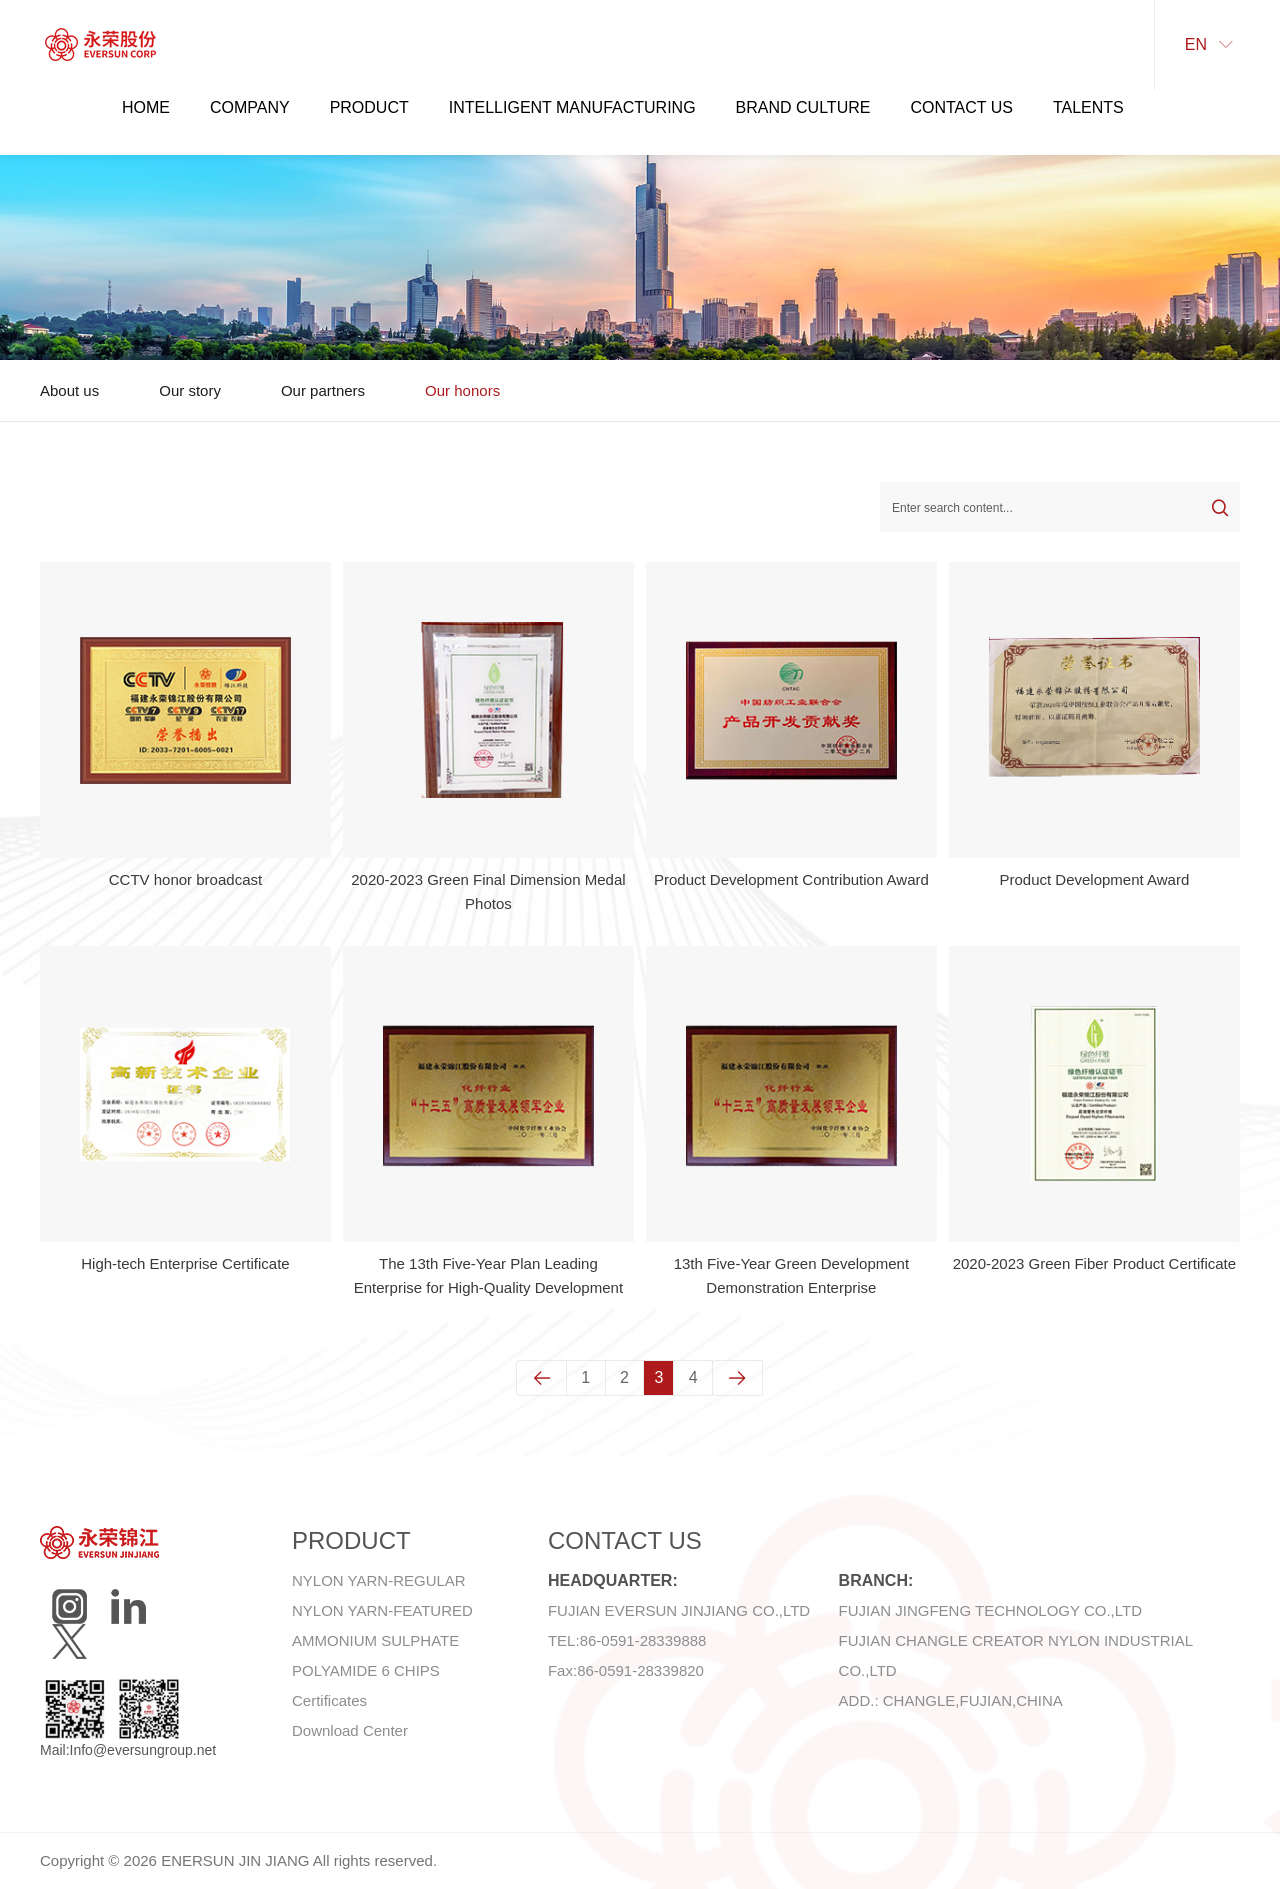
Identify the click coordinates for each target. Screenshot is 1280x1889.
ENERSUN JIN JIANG (235, 1860)
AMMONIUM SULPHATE (375, 1640)
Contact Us (961, 107)
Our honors (462, 390)
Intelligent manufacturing (572, 107)
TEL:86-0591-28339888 (627, 1640)
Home (146, 107)
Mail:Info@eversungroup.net (128, 1750)
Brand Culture (803, 107)
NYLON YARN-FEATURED (382, 1610)
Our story (190, 390)
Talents (1088, 107)
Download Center (350, 1730)
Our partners (323, 390)
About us (69, 390)
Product (369, 107)
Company (250, 107)
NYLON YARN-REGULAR (379, 1580)
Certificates (329, 1700)
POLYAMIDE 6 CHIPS (366, 1670)
